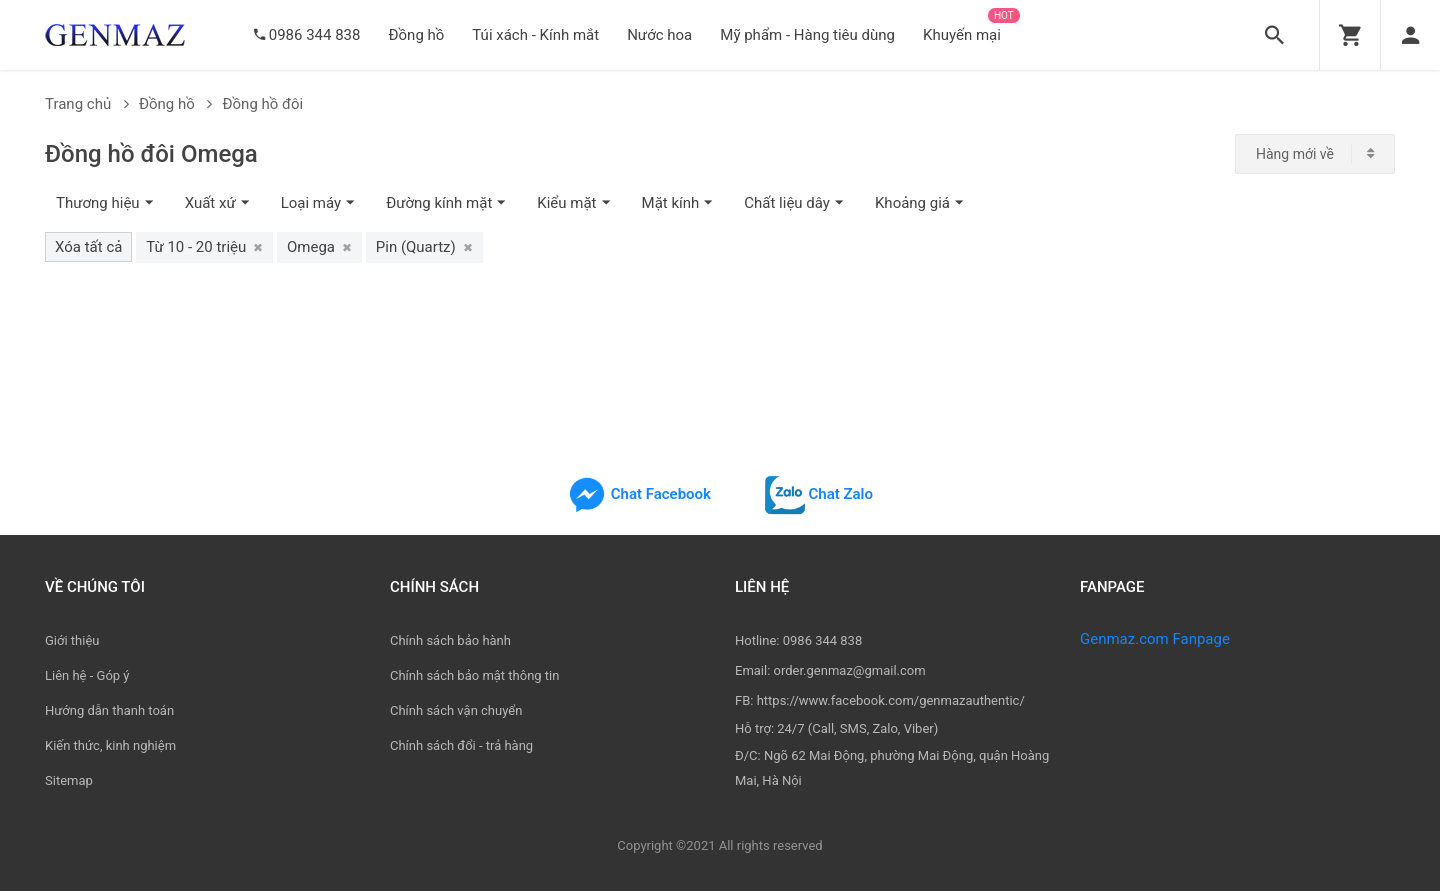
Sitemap (69, 780)
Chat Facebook (639, 494)
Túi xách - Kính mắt (535, 35)
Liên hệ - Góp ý (87, 675)
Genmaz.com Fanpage (1155, 639)
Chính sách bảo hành (450, 640)
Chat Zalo (819, 494)
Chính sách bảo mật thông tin (474, 675)
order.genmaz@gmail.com (850, 670)
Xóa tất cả (88, 247)
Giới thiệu (72, 640)
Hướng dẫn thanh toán (109, 710)
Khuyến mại (962, 35)
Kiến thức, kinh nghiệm (110, 745)
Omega (319, 247)
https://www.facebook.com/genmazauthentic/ (891, 700)
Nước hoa (659, 35)
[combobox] (1315, 154)
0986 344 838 (315, 35)
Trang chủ (87, 104)
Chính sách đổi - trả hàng (461, 745)
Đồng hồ (416, 35)
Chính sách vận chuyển (456, 710)
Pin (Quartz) (424, 247)
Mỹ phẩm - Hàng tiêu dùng (807, 35)
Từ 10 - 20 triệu (204, 247)
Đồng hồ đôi (262, 104)
